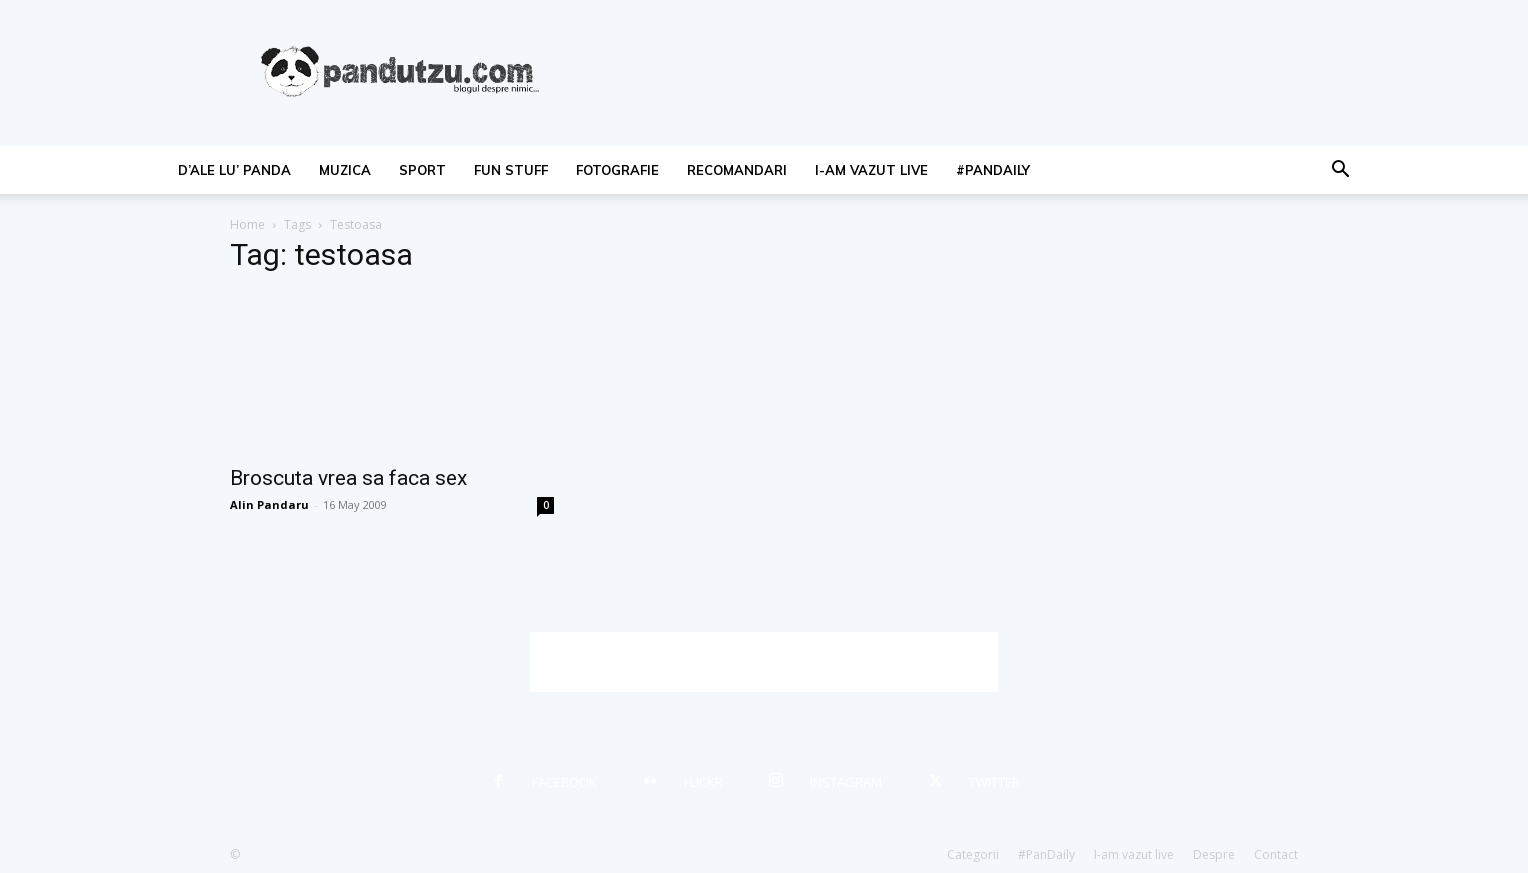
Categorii (973, 854)
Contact (1276, 854)
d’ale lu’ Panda (234, 170)
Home (247, 224)
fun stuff (511, 170)
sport (422, 170)
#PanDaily (993, 170)
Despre (1214, 854)
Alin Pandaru (269, 504)
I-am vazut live (871, 170)
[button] (1340, 171)
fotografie (617, 170)
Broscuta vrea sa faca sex (348, 478)
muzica (345, 170)
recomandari (737, 170)
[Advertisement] (764, 662)
